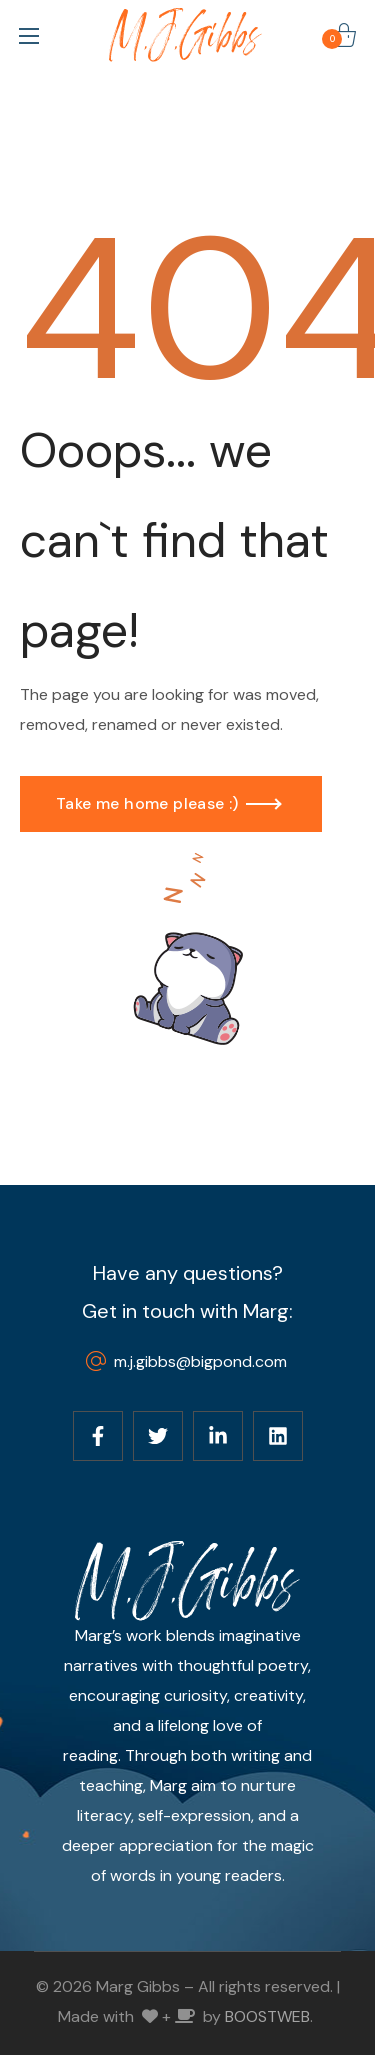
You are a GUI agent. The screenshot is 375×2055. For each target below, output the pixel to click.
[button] (344, 35)
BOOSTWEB (267, 2016)
